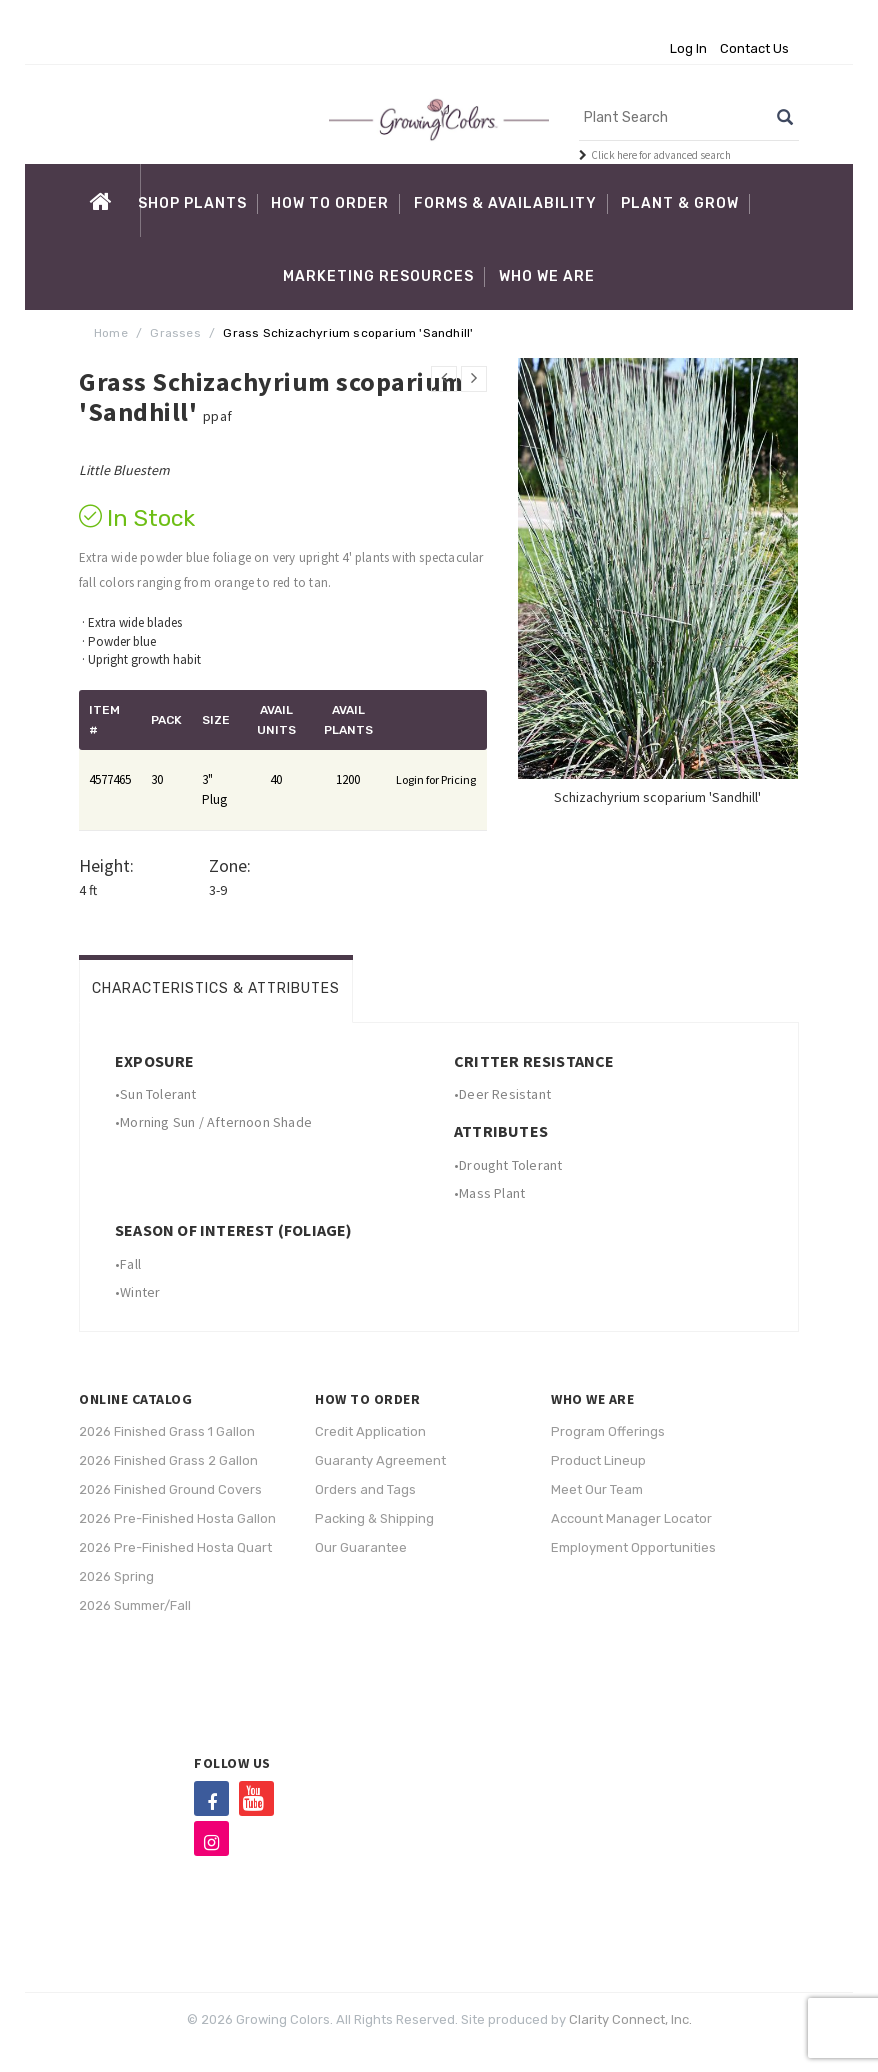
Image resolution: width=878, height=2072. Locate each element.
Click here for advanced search (661, 155)
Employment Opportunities (633, 1547)
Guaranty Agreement (380, 1460)
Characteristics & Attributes (216, 988)
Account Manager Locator (631, 1518)
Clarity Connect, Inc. (630, 2019)
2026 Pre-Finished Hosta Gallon (177, 1518)
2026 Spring (116, 1576)
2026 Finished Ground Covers (170, 1489)
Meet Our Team (597, 1489)
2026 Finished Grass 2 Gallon (168, 1460)
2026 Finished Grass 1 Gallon (167, 1431)
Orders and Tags (365, 1489)
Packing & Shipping (374, 1518)
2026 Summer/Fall (135, 1605)
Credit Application (370, 1431)
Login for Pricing (436, 779)
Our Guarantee (361, 1547)
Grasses (175, 333)
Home (111, 333)
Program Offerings (608, 1431)
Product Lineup (598, 1460)
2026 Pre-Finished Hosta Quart (175, 1547)
